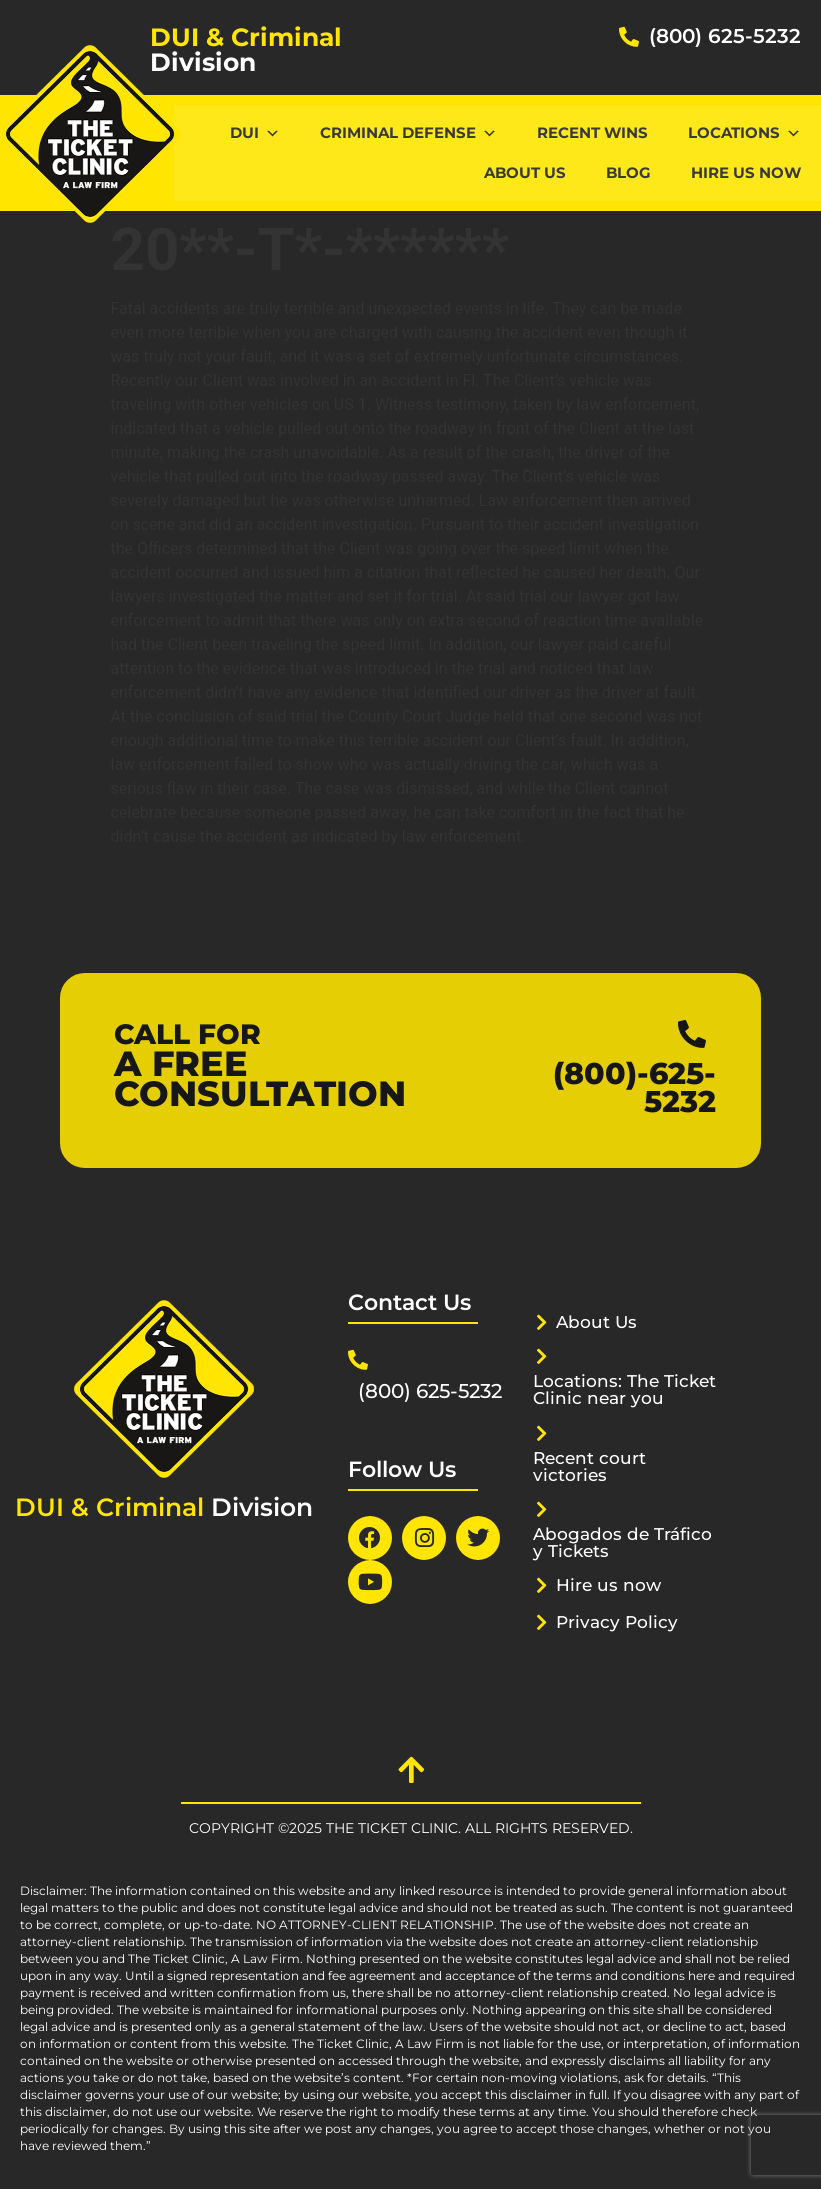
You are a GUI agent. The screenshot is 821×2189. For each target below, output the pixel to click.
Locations (744, 132)
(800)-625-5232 (634, 1087)
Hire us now (746, 172)
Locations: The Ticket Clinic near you (624, 1389)
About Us (525, 172)
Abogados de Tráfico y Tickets (622, 1542)
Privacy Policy (617, 1622)
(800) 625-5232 (725, 36)
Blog (628, 172)
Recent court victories (589, 1466)
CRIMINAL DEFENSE (408, 132)
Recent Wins (592, 132)
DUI (255, 132)
